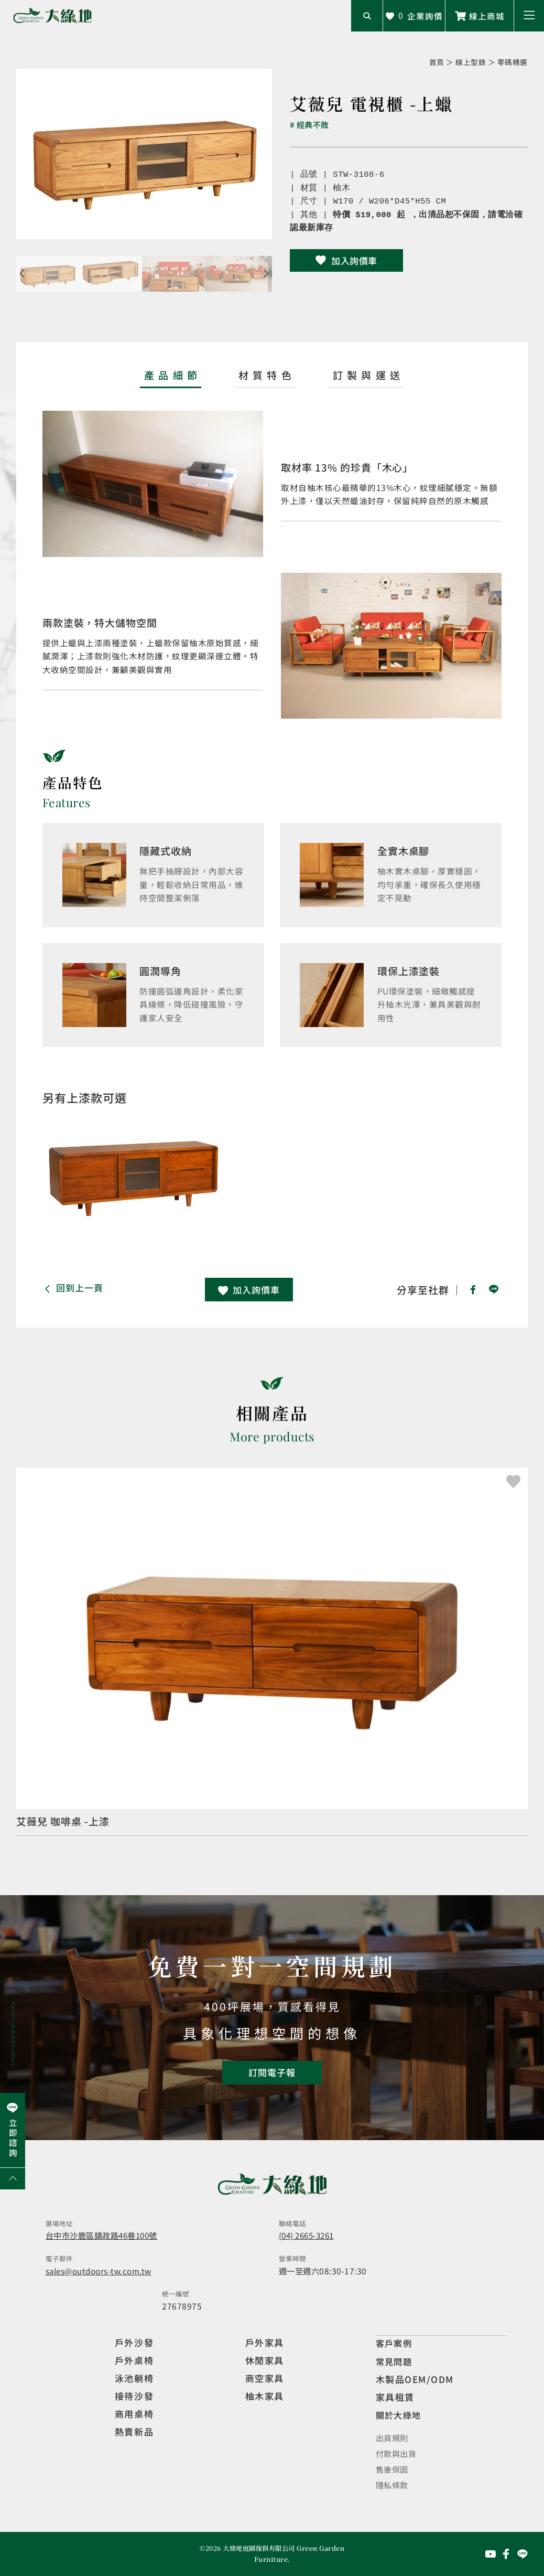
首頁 (436, 62)
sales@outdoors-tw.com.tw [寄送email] (99, 2272)
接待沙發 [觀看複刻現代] (134, 2396)
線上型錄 (470, 62)
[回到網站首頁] (52, 15)
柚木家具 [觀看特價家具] (264, 2396)
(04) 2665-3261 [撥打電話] (309, 2236)
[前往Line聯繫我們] (522, 2554)
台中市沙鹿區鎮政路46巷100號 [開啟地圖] (106, 2236)
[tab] (170, 378)
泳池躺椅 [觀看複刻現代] (134, 2379)
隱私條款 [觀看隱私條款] (393, 2485)
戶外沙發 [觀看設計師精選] (134, 2343)
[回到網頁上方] (12, 2179)
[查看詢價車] (414, 15)
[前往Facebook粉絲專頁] (506, 2554)
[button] (529, 15)
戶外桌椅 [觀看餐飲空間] (134, 2361)
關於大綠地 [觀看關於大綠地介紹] (400, 2414)
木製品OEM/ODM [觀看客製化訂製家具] (415, 2379)
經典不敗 (314, 124)
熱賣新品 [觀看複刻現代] (134, 2432)
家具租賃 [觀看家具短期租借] (395, 2396)
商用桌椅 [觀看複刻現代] (134, 2414)
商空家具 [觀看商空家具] (264, 2379)
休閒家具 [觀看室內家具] (264, 2361)
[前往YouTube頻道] (490, 2554)
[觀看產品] (272, 1652)
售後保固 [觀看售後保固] (393, 2469)
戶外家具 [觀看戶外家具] (264, 2343)
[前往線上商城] (479, 15)
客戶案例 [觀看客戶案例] (395, 2343)
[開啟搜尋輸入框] (367, 15)
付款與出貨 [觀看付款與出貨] (397, 2453)
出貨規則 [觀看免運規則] (393, 2437)
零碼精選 (512, 62)
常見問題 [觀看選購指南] (395, 2361)
